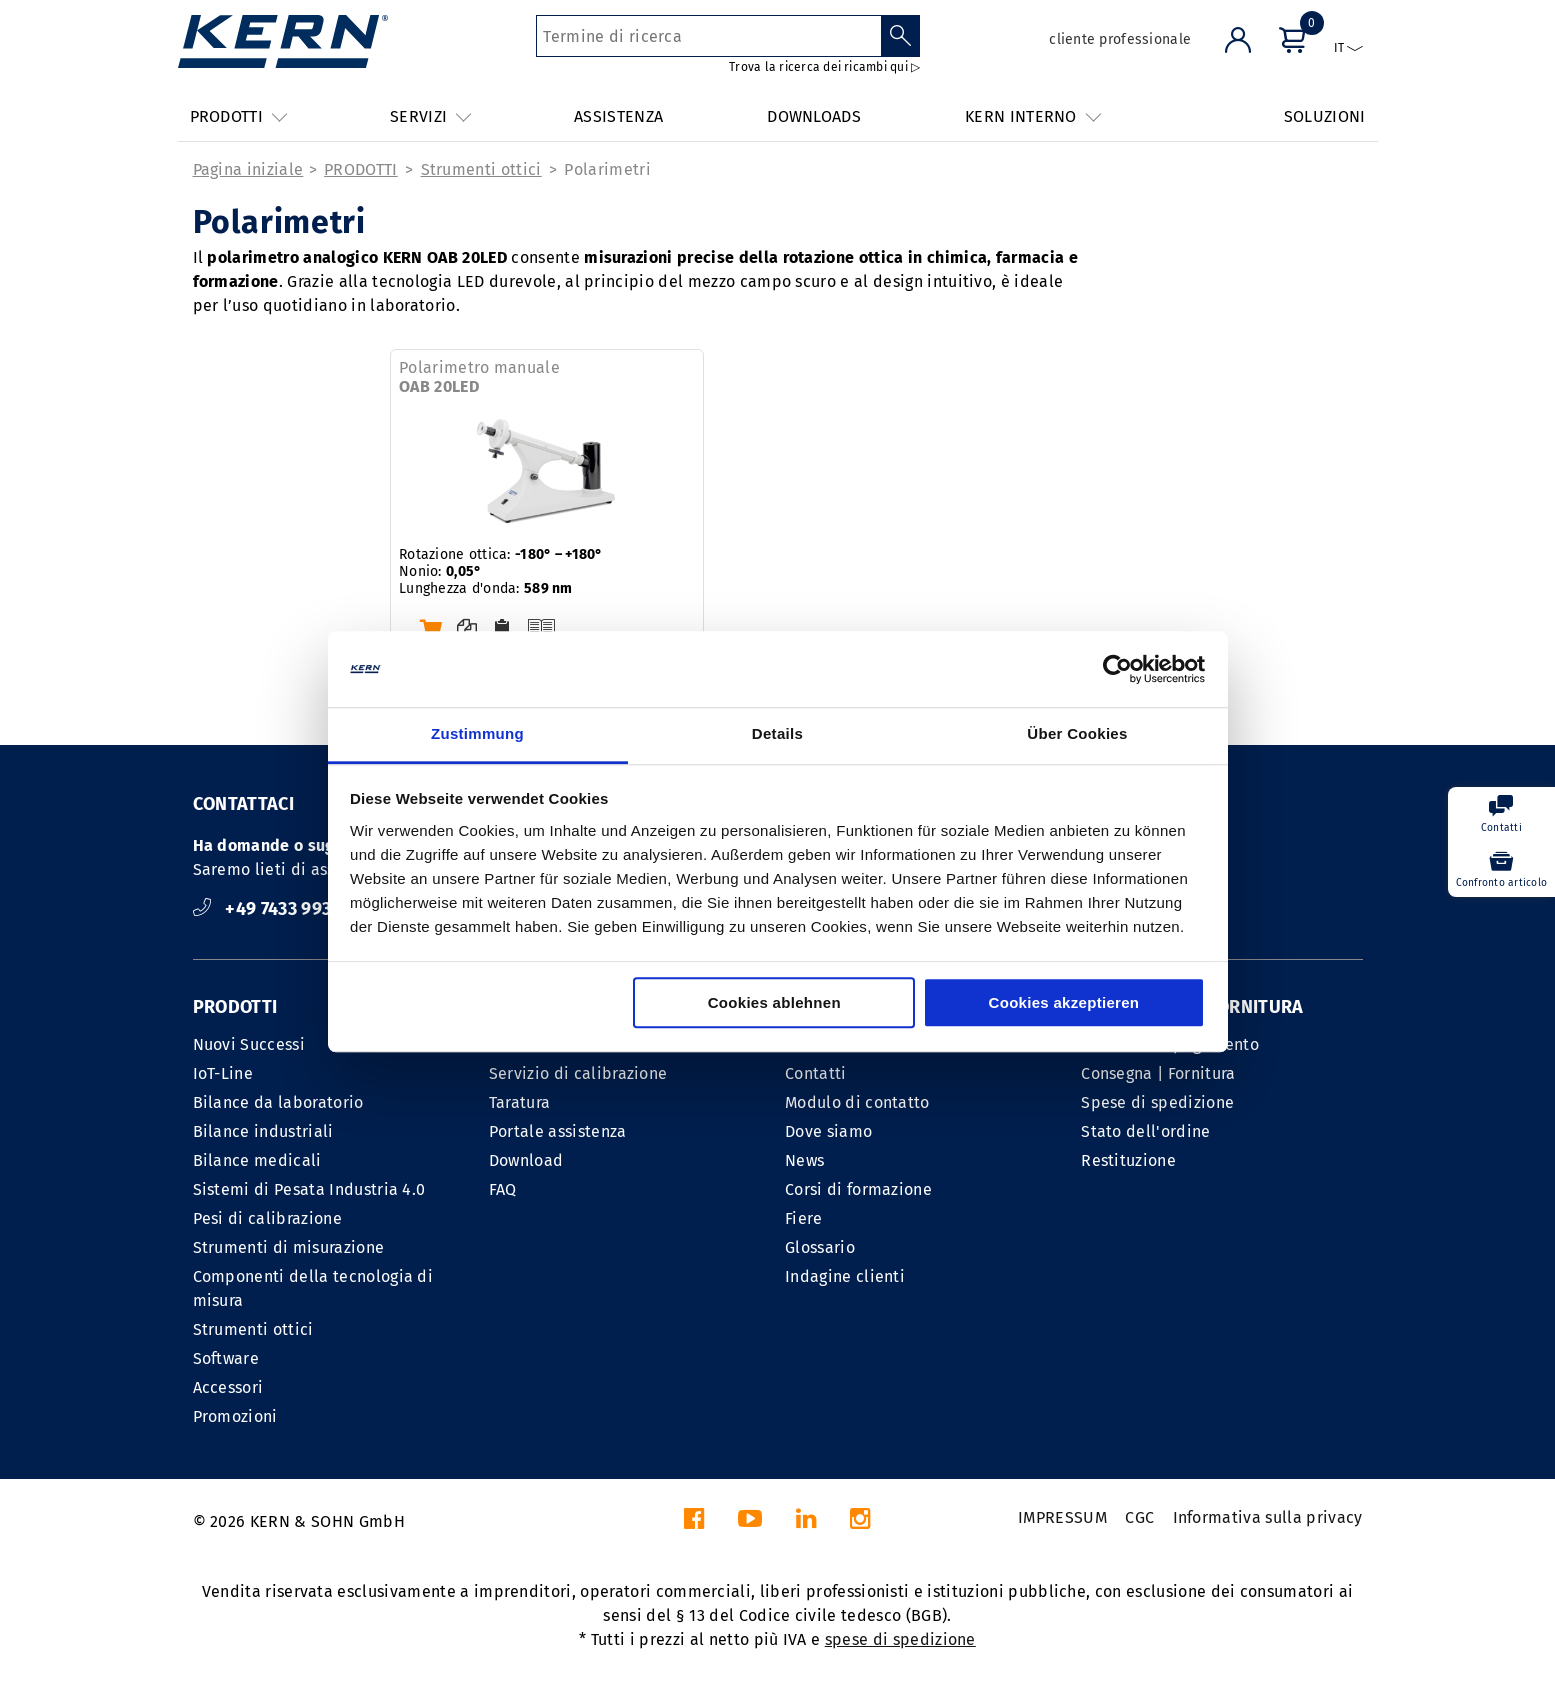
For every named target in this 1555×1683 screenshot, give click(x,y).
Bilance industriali (263, 1131)
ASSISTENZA (618, 116)
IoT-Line (223, 1073)
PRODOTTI (361, 169)
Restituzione (1128, 1160)
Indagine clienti (845, 1276)
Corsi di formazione (858, 1189)
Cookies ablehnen (774, 1003)
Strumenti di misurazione (289, 1247)
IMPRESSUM (1062, 1517)
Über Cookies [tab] (1077, 734)
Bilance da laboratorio (278, 1102)
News (804, 1160)
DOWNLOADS (814, 116)
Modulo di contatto (857, 1102)
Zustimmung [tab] (477, 734)
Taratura (520, 1102)
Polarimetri (607, 169)
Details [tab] (777, 734)
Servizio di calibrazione (578, 1073)
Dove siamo (828, 1131)
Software (226, 1358)
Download (526, 1160)
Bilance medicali (257, 1160)
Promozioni (235, 1416)
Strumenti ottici (481, 169)
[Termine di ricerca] (708, 36)
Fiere (804, 1218)
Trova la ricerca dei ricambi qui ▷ (824, 67)
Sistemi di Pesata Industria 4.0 (309, 1189)
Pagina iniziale (248, 169)
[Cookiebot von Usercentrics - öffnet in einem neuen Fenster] (1117, 669)
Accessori (228, 1387)
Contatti (816, 1073)
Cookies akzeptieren (1064, 1003)
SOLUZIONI (1325, 116)
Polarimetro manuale (479, 377)
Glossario (820, 1247)
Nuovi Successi (249, 1044)
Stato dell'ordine (1145, 1131)
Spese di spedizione (1157, 1102)
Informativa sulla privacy (1268, 1517)
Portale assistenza (558, 1131)
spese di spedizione (900, 1639)
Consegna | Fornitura (1158, 1073)
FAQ (503, 1189)
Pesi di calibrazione (267, 1218)
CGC (1139, 1517)
